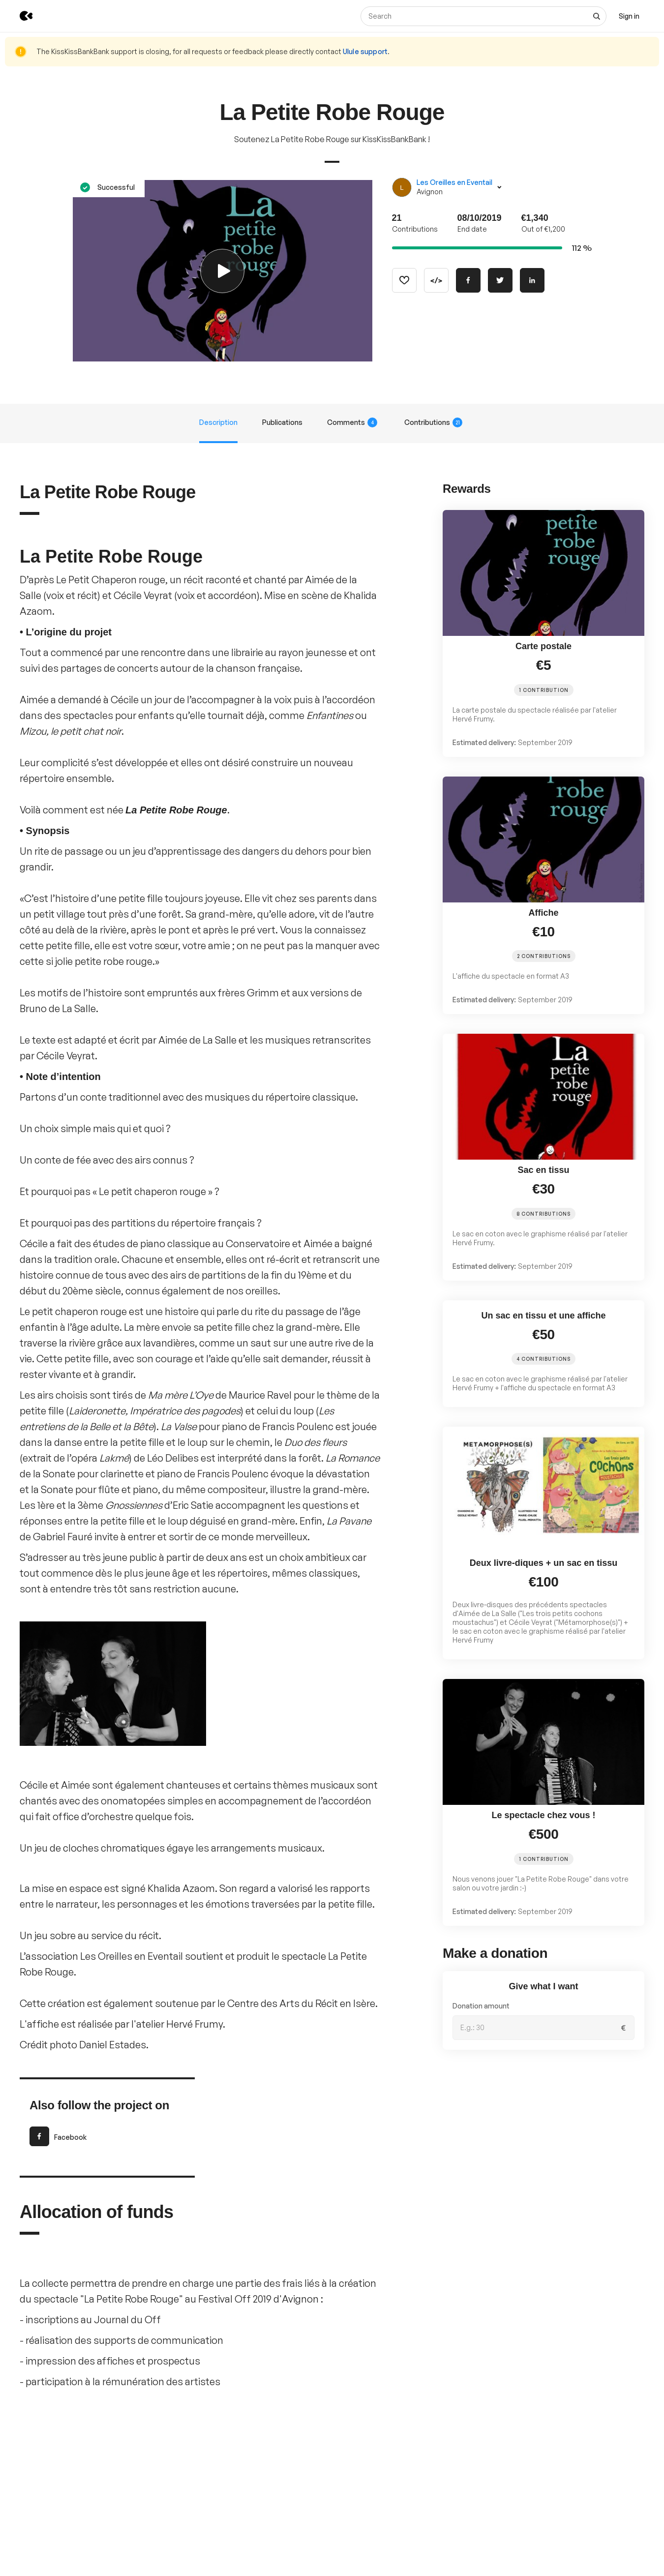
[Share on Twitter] (500, 280)
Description (218, 422)
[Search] (483, 16)
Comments (352, 422)
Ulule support (365, 51)
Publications (282, 422)
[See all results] (596, 16)
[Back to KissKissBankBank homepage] (19, 16)
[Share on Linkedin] (532, 280)
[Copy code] (436, 280)
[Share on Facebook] (468, 280)
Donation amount (481, 2006)
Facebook (58, 2136)
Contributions (433, 422)
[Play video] (222, 271)
